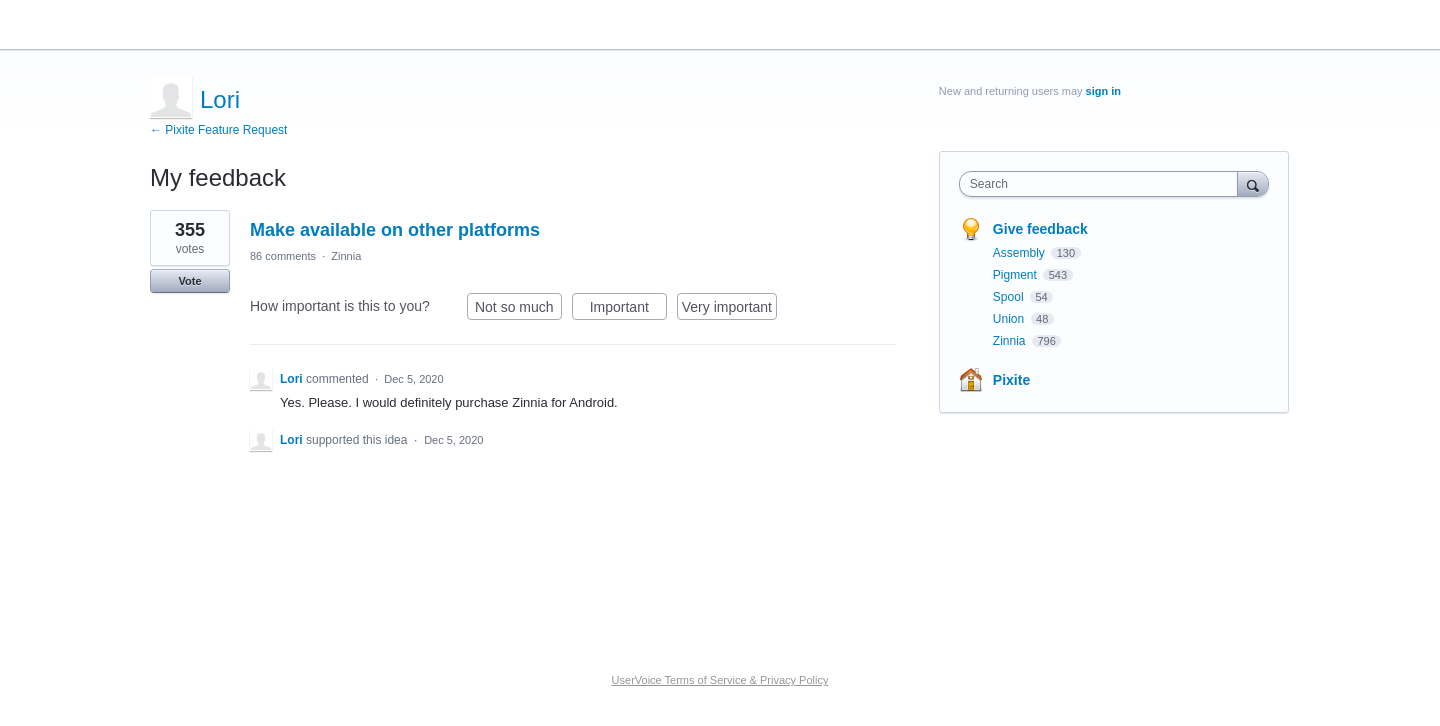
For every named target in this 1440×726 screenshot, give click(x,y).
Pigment (1016, 275)
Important (628, 310)
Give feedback (1040, 229)
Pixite (1011, 380)
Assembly (1020, 253)
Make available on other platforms (395, 230)
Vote (189, 281)
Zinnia (346, 256)
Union (1010, 319)
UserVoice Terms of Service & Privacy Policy (720, 680)
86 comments (283, 256)
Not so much (518, 310)
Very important (729, 310)
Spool (1010, 297)
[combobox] (1103, 184)
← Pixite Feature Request (218, 130)
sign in (1103, 91)
